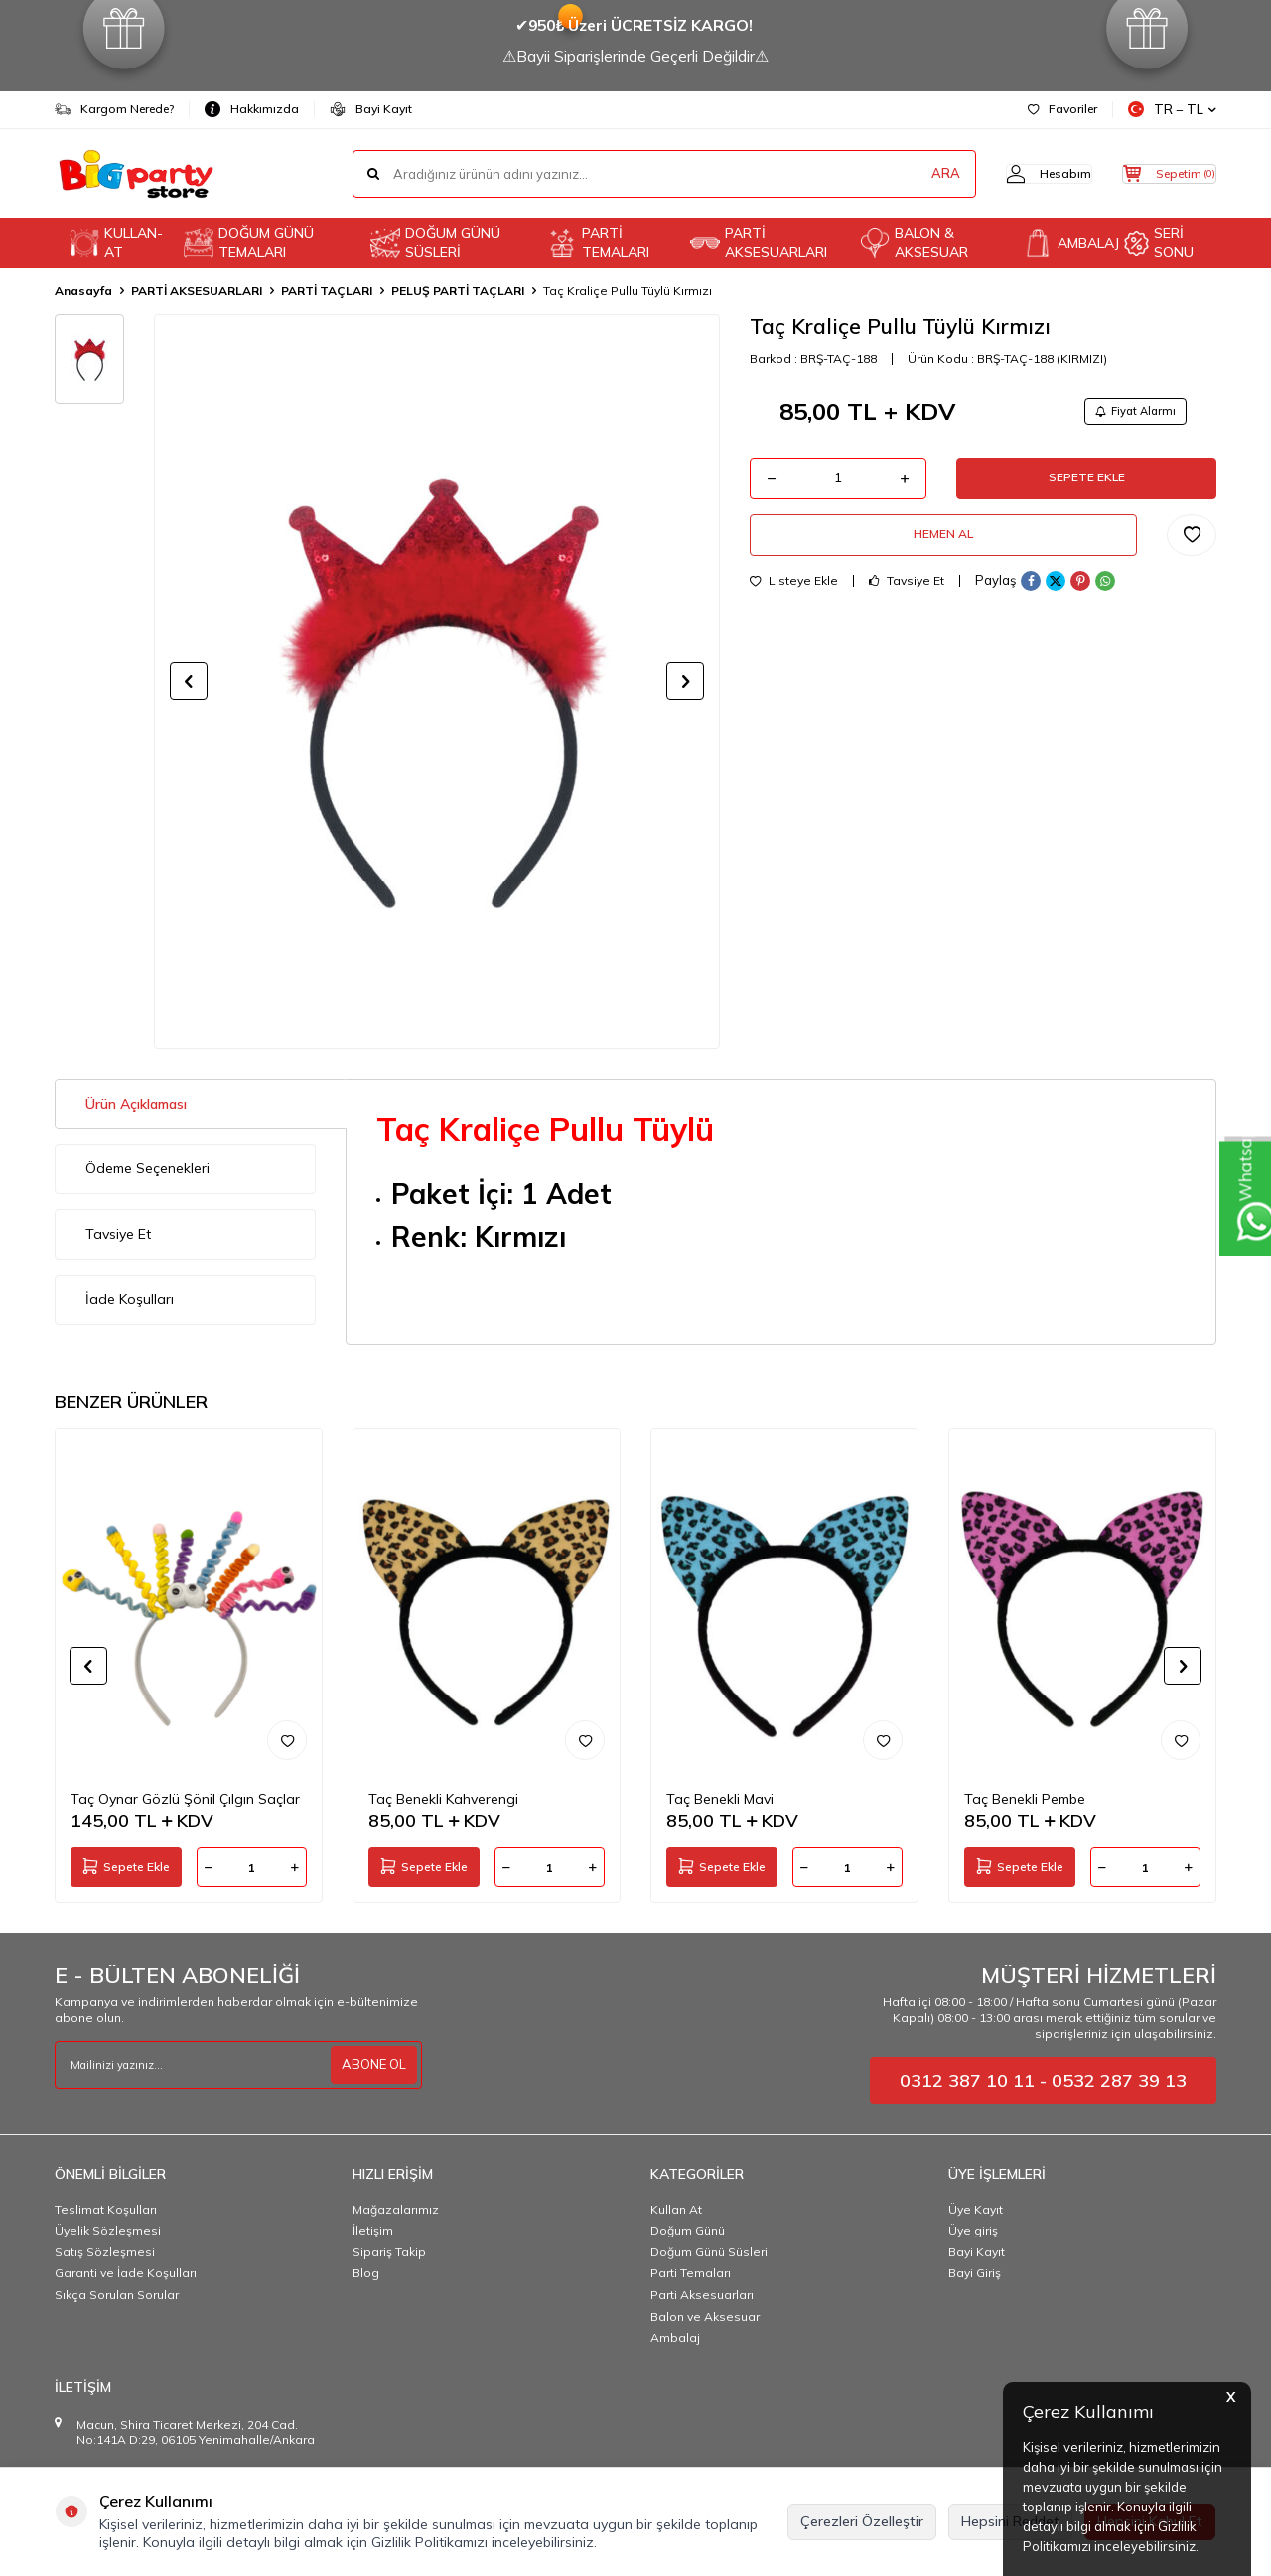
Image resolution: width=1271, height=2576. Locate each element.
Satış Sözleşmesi (105, 2251)
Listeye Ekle (794, 601)
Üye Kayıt (975, 2209)
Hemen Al (943, 550)
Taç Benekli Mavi (720, 1799)
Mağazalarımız (396, 2209)
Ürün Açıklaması (136, 1104)
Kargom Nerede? (114, 109)
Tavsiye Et (906, 601)
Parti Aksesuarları (702, 2294)
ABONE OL (371, 2064)
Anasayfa (83, 290)
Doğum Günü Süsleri (709, 2251)
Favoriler (1062, 108)
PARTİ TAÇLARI (326, 290)
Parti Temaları (690, 2272)
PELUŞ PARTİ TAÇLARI (457, 290)
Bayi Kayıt (371, 109)
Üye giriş (973, 2230)
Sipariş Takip (389, 2251)
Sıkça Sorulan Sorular (117, 2294)
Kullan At (676, 2209)
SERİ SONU (1159, 242)
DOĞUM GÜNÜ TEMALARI (249, 242)
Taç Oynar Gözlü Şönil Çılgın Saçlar (185, 1799)
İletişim (373, 2230)
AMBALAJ (1066, 243)
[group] (437, 681)
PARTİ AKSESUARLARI (758, 242)
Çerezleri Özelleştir (861, 2521)
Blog (366, 2272)
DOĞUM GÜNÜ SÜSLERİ (435, 242)
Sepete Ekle (1086, 485)
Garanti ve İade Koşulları (126, 2272)
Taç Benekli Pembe (1024, 1799)
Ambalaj (675, 2337)
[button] (189, 681)
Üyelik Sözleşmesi (108, 2230)
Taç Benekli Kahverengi (443, 1799)
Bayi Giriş (974, 2272)
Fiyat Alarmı (1128, 412)
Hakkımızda (252, 109)
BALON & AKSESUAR (914, 242)
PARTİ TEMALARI (598, 242)
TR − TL (1172, 109)
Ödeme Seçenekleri (147, 1168)
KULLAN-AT (116, 242)
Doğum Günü (687, 2230)
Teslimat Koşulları (106, 2209)
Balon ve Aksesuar (705, 2316)
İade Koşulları (129, 1299)
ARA (906, 174)
